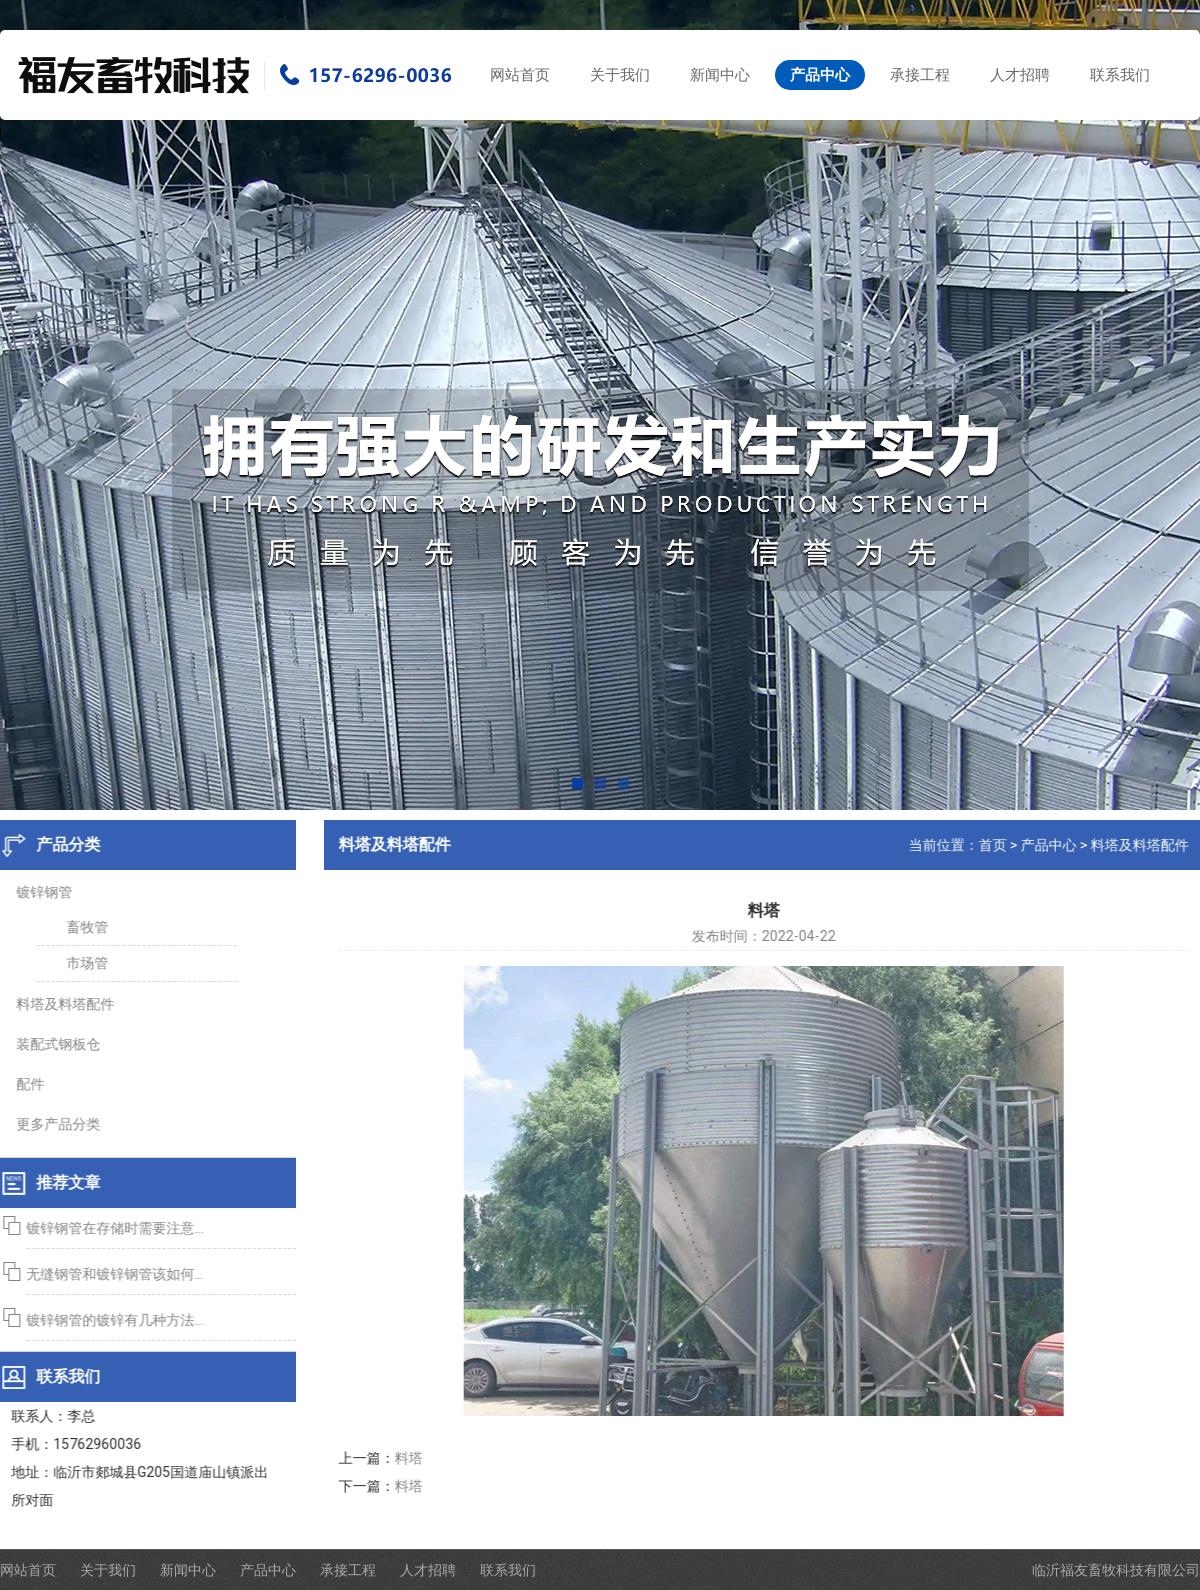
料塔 (414, 1458)
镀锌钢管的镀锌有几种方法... (109, 1320)
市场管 (82, 963)
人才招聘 (1020, 75)
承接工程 (920, 75)
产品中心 (820, 75)
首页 (998, 845)
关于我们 (620, 75)
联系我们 (1120, 75)
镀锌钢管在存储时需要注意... (109, 1228)
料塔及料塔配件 (1145, 845)
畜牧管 (82, 927)
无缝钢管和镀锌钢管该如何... (109, 1274)
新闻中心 (720, 75)
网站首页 (520, 75)
